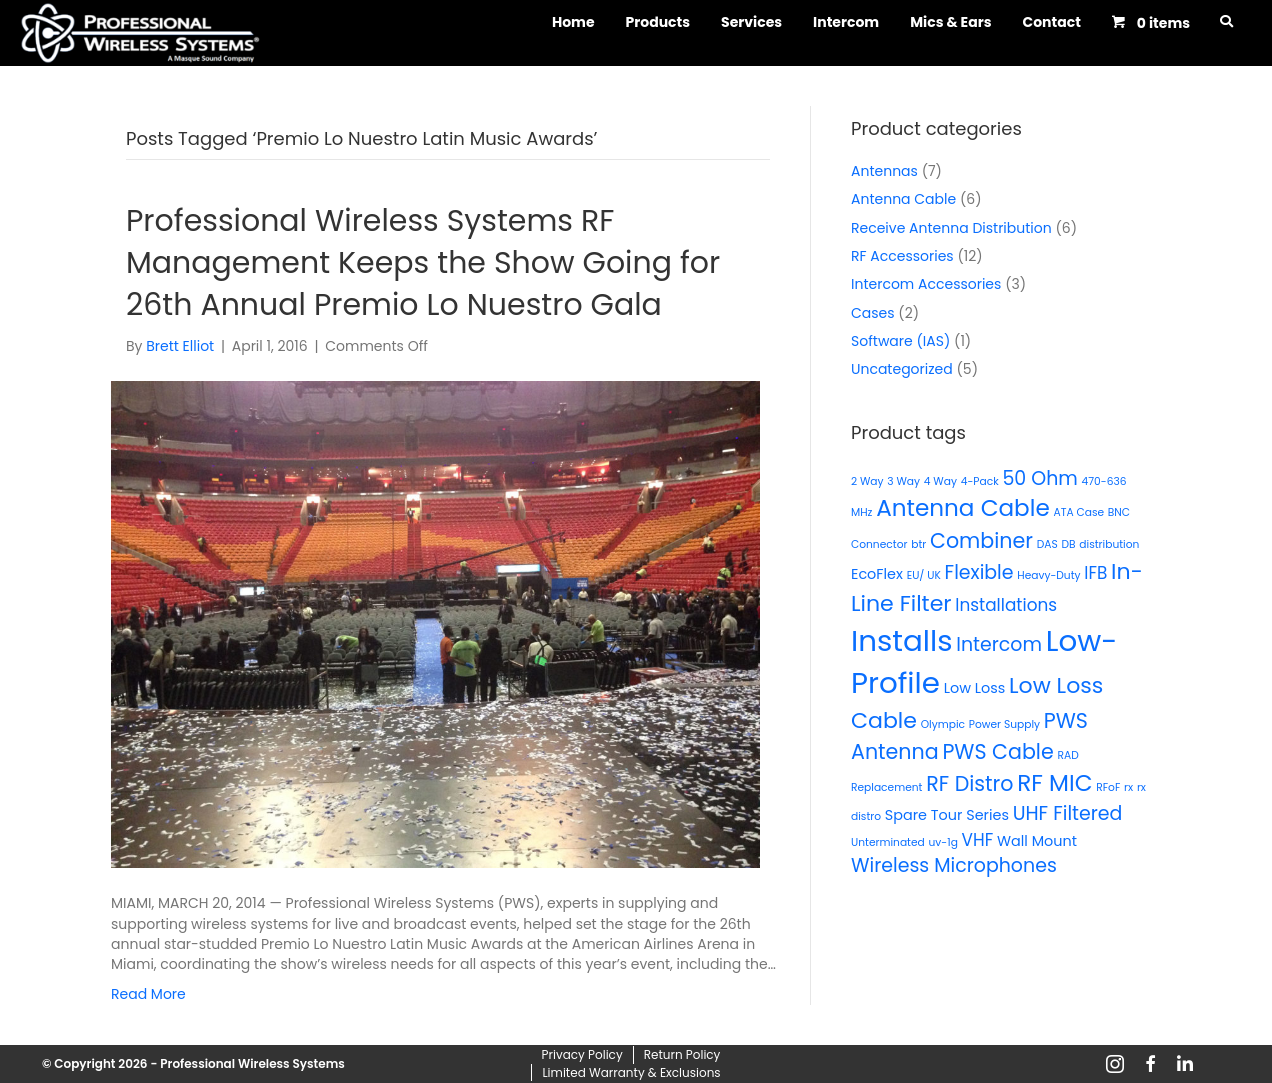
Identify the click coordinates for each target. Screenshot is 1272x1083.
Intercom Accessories (926, 284)
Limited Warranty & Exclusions (631, 1072)
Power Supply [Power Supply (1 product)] (1004, 724)
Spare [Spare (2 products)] (906, 815)
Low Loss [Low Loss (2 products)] (975, 688)
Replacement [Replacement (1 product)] (886, 787)
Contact (1051, 22)
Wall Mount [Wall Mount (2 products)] (1037, 841)
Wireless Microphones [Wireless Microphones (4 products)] (954, 865)
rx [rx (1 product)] (1128, 787)
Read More (148, 994)
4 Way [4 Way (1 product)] (940, 481)
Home (573, 22)
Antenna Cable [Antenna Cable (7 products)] (963, 508)
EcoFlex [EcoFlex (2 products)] (877, 574)
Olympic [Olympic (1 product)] (943, 724)
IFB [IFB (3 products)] (1095, 573)
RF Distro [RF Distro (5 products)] (969, 783)
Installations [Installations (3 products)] (1006, 605)
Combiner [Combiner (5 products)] (981, 540)
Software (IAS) (900, 341)
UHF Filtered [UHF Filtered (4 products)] (1068, 813)
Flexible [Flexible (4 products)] (979, 572)
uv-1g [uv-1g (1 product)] (943, 842)
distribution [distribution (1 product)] (1109, 544)
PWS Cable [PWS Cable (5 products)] (997, 751)
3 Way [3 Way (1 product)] (903, 481)
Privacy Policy (582, 1054)
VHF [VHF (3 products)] (978, 840)
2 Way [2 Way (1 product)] (867, 481)
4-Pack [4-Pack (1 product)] (980, 481)
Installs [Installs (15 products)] (902, 640)
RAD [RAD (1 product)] (1067, 755)
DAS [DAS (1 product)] (1047, 544)
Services (751, 22)
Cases (873, 313)
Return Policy (682, 1054)
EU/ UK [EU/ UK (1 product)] (924, 575)
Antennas (884, 171)
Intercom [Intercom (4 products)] (999, 644)
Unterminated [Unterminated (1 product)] (888, 842)
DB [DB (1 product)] (1068, 544)
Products (658, 22)
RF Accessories (902, 256)
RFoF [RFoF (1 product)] (1108, 787)
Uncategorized (902, 369)
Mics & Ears (950, 22)
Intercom (846, 22)
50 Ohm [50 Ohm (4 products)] (1039, 478)
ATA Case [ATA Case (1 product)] (1078, 512)
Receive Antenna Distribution (951, 228)
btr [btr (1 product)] (918, 544)
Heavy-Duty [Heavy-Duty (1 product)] (1048, 575)
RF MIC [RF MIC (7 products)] (1054, 783)
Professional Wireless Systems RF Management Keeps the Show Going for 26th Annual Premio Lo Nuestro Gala (423, 263)
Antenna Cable (903, 199)
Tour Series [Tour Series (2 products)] (970, 815)
